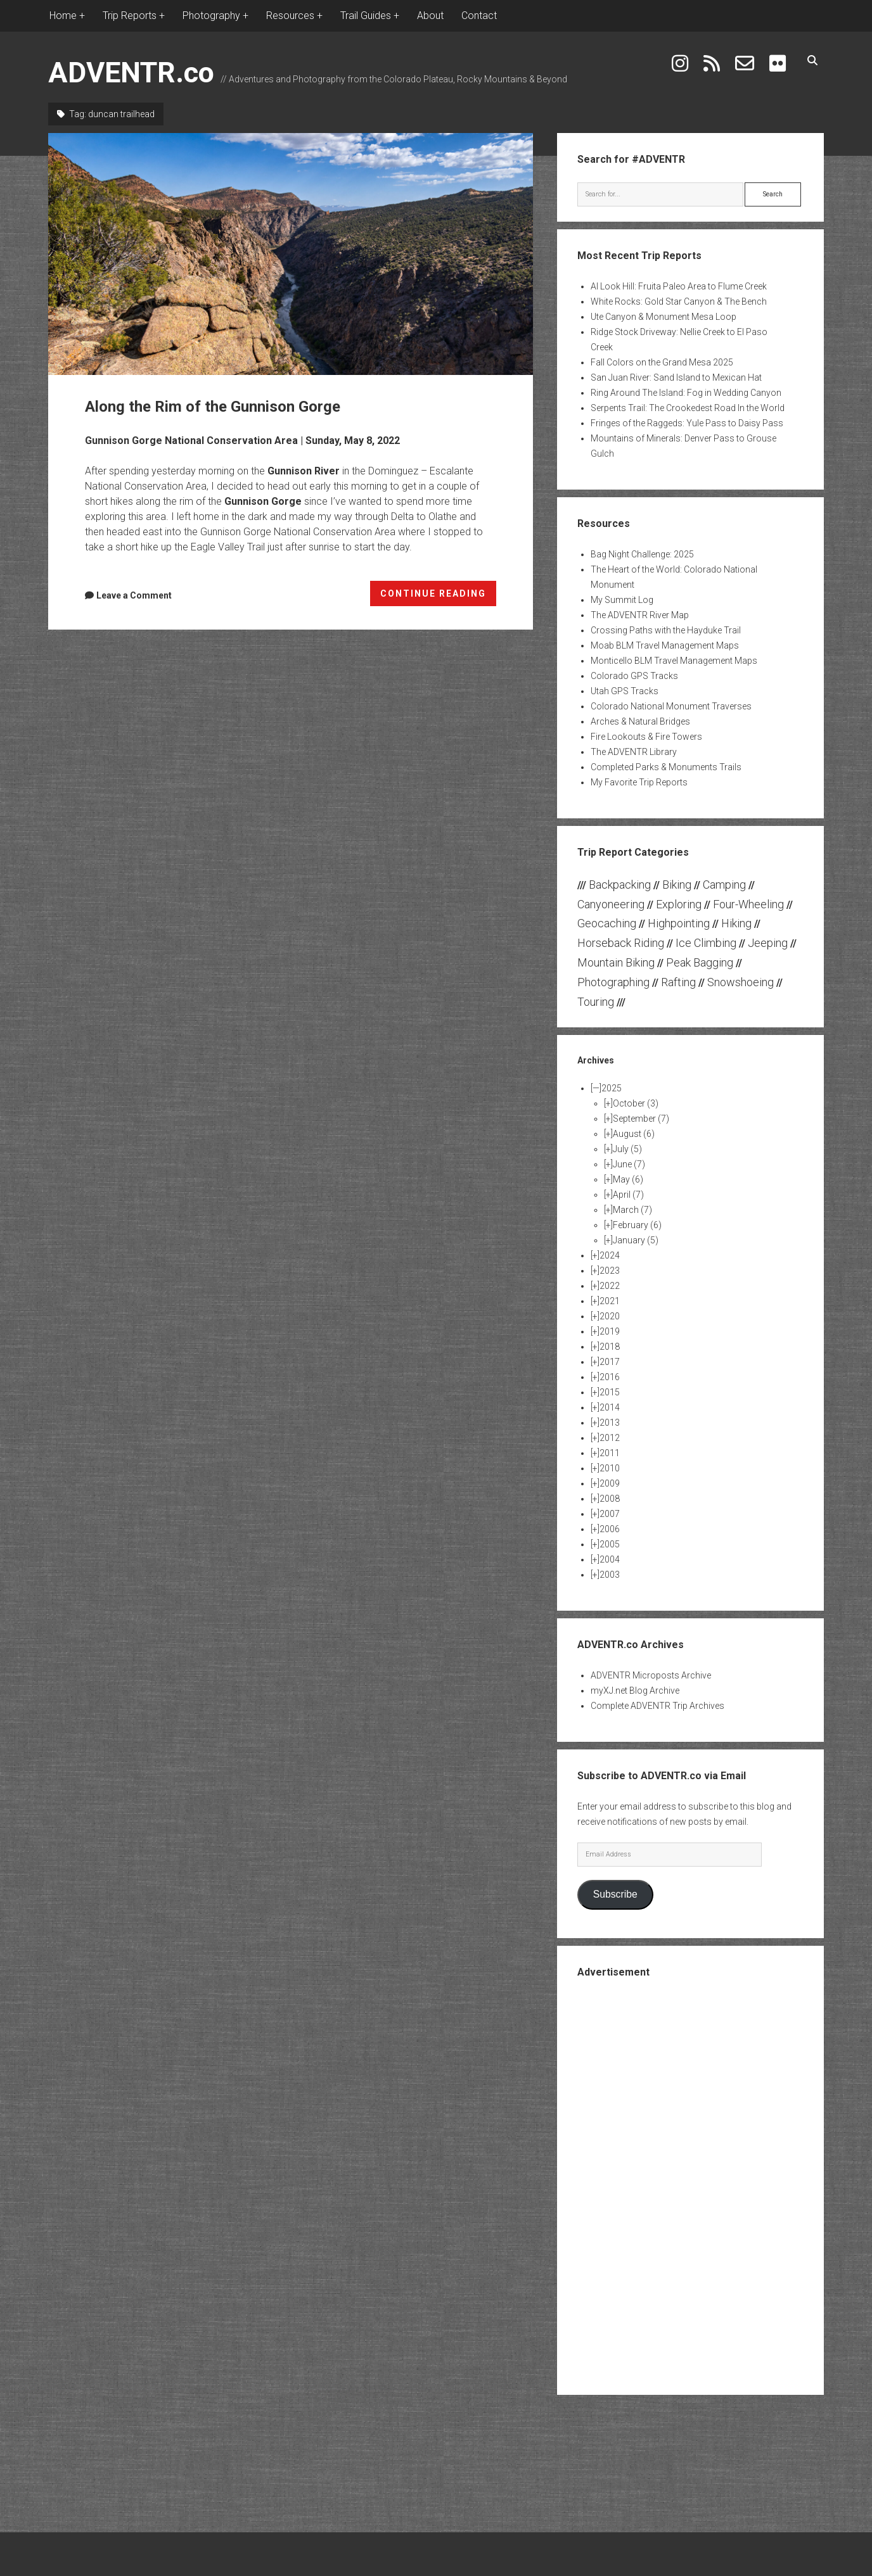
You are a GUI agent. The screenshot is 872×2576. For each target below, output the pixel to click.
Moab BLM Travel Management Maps (665, 645)
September (641, 1119)
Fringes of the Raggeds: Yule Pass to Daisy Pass (687, 423)
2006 (610, 1529)
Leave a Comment (134, 595)
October (635, 1103)
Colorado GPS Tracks (634, 676)
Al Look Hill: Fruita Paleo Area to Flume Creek (679, 286)
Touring (595, 1001)
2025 (611, 1088)
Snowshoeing (740, 982)
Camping (724, 884)
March (632, 1210)
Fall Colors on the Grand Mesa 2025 (662, 362)
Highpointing (679, 923)
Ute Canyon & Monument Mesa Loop (663, 317)
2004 (610, 1559)
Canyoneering (610, 904)
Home (63, 16)
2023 (610, 1271)
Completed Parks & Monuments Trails (666, 767)
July (627, 1149)
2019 (610, 1331)
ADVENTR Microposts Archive (651, 1675)
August (634, 1134)
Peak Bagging (699, 962)
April (628, 1195)
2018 (610, 1347)
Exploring (679, 904)
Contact (479, 16)
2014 (610, 1407)
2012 (610, 1438)
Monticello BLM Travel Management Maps (674, 661)
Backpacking (620, 884)
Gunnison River (303, 471)
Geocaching (606, 923)
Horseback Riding (620, 942)
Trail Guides (365, 16)
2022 (610, 1286)
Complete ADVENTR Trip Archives (657, 1706)
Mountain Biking (616, 962)
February (637, 1225)
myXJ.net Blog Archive (635, 1690)
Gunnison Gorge (263, 501)
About (430, 16)
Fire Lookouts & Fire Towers (646, 737)
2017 (610, 1362)
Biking (676, 884)
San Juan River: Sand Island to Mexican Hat (676, 377)
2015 (610, 1392)
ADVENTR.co (131, 72)
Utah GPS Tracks (624, 691)
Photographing (613, 982)
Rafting (678, 982)
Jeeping (768, 942)
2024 (610, 1255)
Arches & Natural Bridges (640, 721)
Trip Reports (130, 16)
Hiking (736, 923)
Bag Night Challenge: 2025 (642, 554)
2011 (610, 1453)
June (629, 1164)
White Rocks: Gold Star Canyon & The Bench (679, 301)
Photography (211, 16)
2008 (610, 1499)
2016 (610, 1377)
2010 (610, 1468)
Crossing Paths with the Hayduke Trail (666, 630)
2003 (610, 1575)
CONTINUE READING (438, 596)
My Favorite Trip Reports (639, 782)
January (635, 1240)
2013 (610, 1423)
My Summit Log (622, 600)
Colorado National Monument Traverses (671, 706)
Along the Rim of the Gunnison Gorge (290, 254)
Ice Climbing (706, 942)
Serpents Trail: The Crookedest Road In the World (688, 408)
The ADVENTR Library (634, 752)
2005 (610, 1544)
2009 (610, 1483)
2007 (610, 1514)
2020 (610, 1316)
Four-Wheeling (748, 904)
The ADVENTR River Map (640, 615)
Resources (290, 16)
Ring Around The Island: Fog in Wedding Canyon (686, 393)
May (628, 1179)
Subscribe (615, 1894)
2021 (610, 1301)
